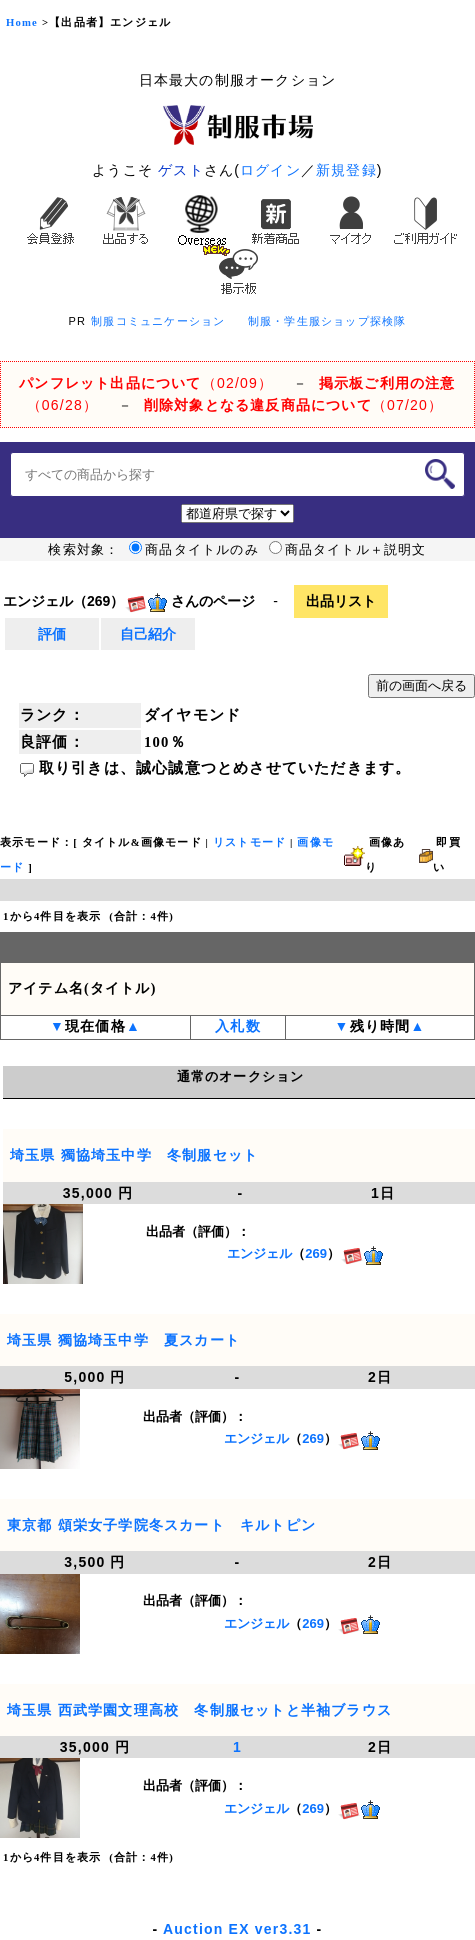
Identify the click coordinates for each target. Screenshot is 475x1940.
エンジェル (259, 1254)
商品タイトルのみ (194, 550)
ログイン (270, 170)
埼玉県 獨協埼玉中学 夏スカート (123, 1340)
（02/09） (146, 383)
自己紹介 (148, 634)
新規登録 (346, 170)
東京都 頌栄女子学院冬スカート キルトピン (161, 1525)
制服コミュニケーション (158, 321)
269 (316, 1254)
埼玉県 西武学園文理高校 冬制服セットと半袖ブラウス (199, 1710)
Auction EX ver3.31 (237, 1929)
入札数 (238, 1026)
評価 (52, 634)
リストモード (249, 842)
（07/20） (293, 405)
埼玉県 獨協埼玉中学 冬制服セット (134, 1155)
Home (22, 22)
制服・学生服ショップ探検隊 (327, 321)
